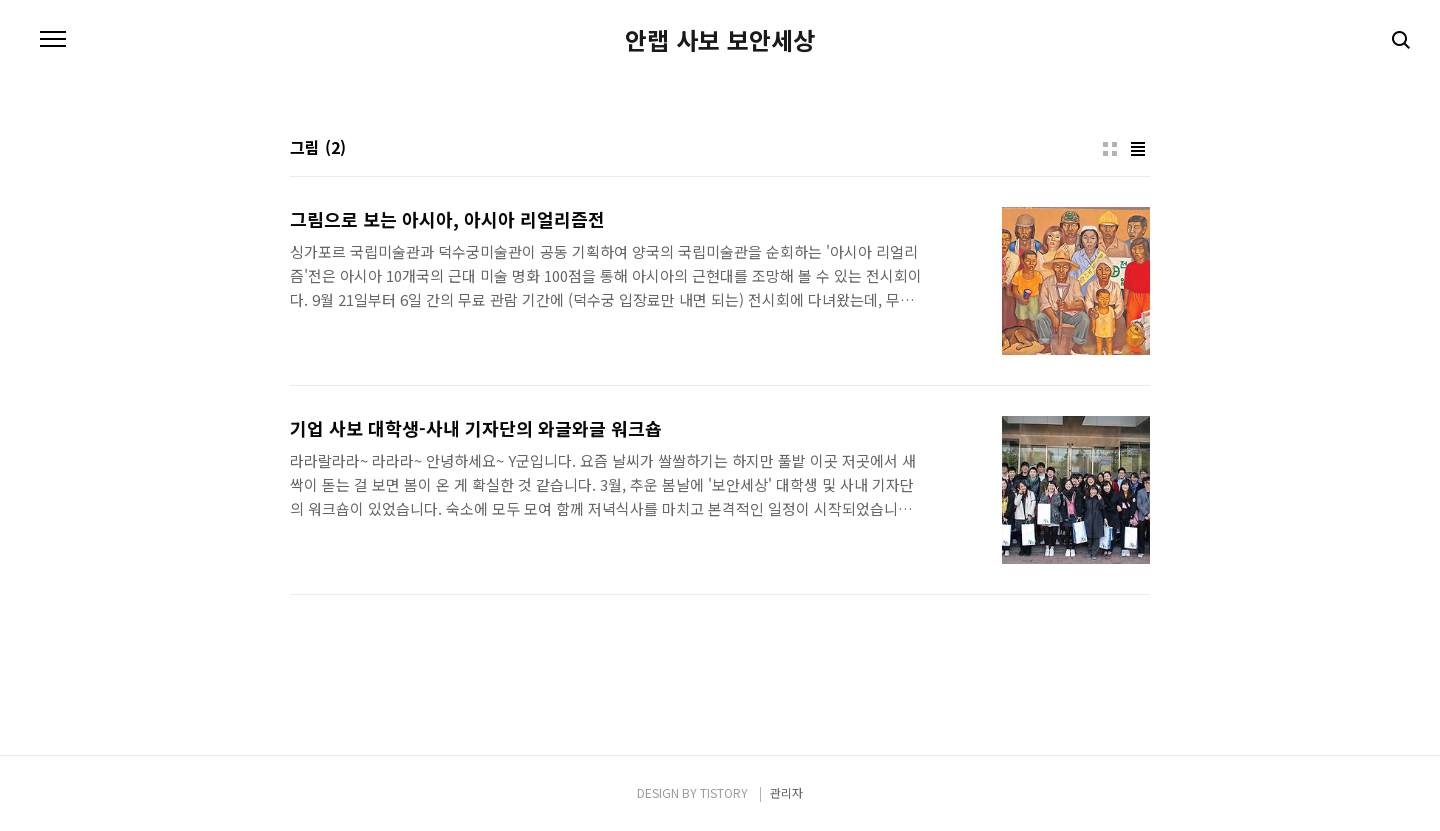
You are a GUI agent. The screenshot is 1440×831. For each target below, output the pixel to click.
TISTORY (724, 792)
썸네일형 (1110, 149)
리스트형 (1138, 149)
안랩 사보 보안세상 (720, 40)
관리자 (786, 792)
